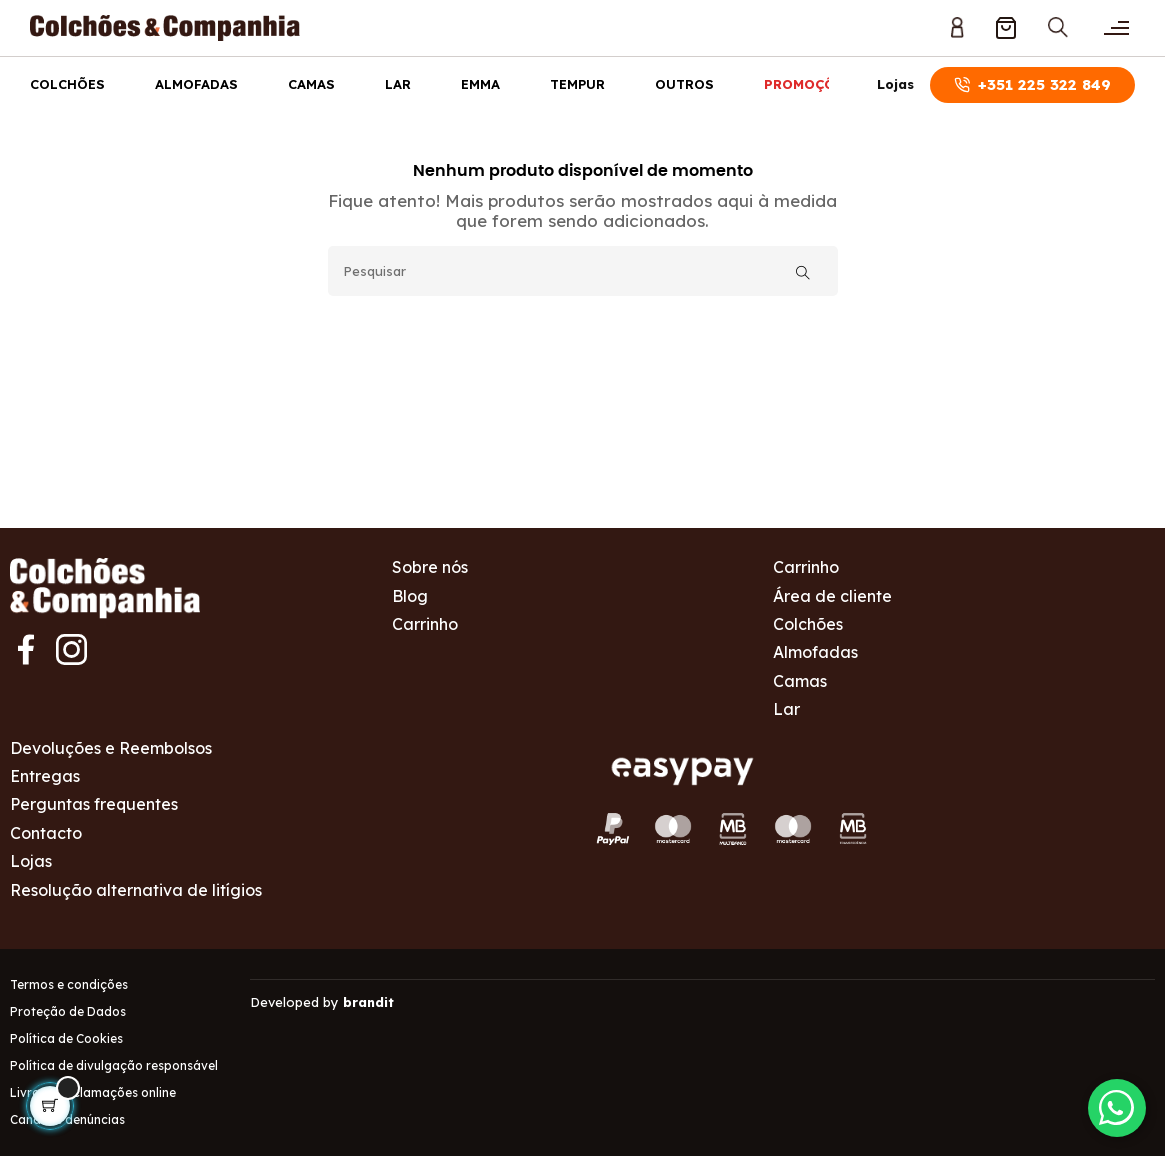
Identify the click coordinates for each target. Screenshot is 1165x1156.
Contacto (46, 833)
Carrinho (425, 624)
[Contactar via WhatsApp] (1115, 1106)
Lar (398, 84)
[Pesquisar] (583, 271)
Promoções (808, 84)
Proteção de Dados (68, 1011)
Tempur (577, 84)
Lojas (895, 84)
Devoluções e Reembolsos (111, 748)
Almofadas (196, 84)
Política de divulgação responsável (114, 1065)
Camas (311, 84)
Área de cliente (832, 596)
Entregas (45, 776)
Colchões (67, 84)
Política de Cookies (66, 1038)
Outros (684, 84)
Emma (480, 84)
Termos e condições (69, 984)
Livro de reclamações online (93, 1092)
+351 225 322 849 (1032, 84)
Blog (410, 596)
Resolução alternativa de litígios (136, 890)
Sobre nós (430, 567)
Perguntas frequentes (94, 804)
